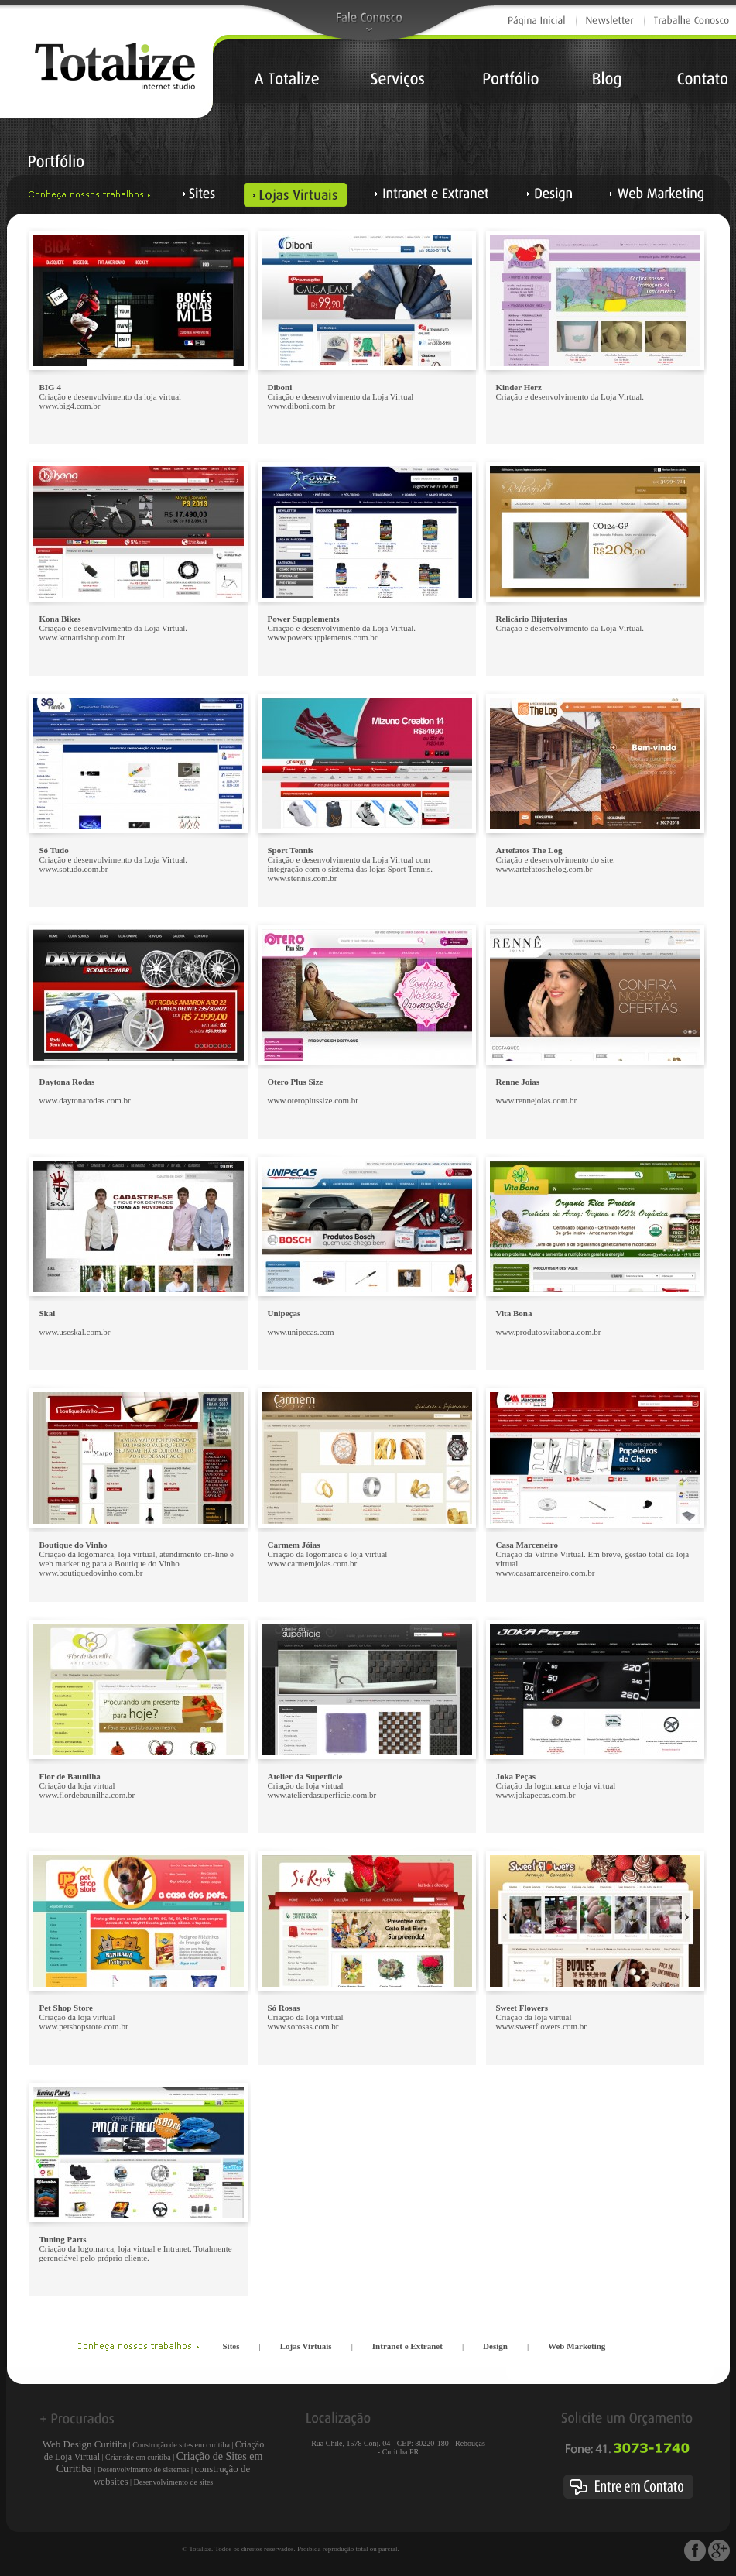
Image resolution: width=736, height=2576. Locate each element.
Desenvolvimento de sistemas (144, 2469)
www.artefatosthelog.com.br (544, 868)
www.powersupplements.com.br (323, 637)
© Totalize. (197, 2549)
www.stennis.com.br (302, 878)
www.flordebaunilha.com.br (87, 1794)
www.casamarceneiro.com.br (545, 1572)
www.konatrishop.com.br (82, 637)
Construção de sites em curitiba (181, 2445)
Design (495, 2346)
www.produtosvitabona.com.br (548, 1331)
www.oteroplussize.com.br (313, 1100)
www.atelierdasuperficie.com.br (322, 1794)
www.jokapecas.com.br (536, 1794)
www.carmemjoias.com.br (313, 1563)
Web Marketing (576, 2346)
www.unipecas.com (301, 1331)
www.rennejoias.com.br (536, 1100)
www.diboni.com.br (302, 405)
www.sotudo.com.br (73, 868)
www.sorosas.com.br (303, 2026)
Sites (231, 2346)
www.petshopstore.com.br (83, 2026)
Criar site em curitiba (138, 2457)
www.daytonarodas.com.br (85, 1100)
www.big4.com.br (70, 405)
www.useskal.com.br (75, 1331)
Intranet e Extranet (407, 2346)
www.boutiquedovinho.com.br (91, 1572)
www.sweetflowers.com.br (541, 2026)
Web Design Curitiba (85, 2444)
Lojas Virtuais (306, 2346)
